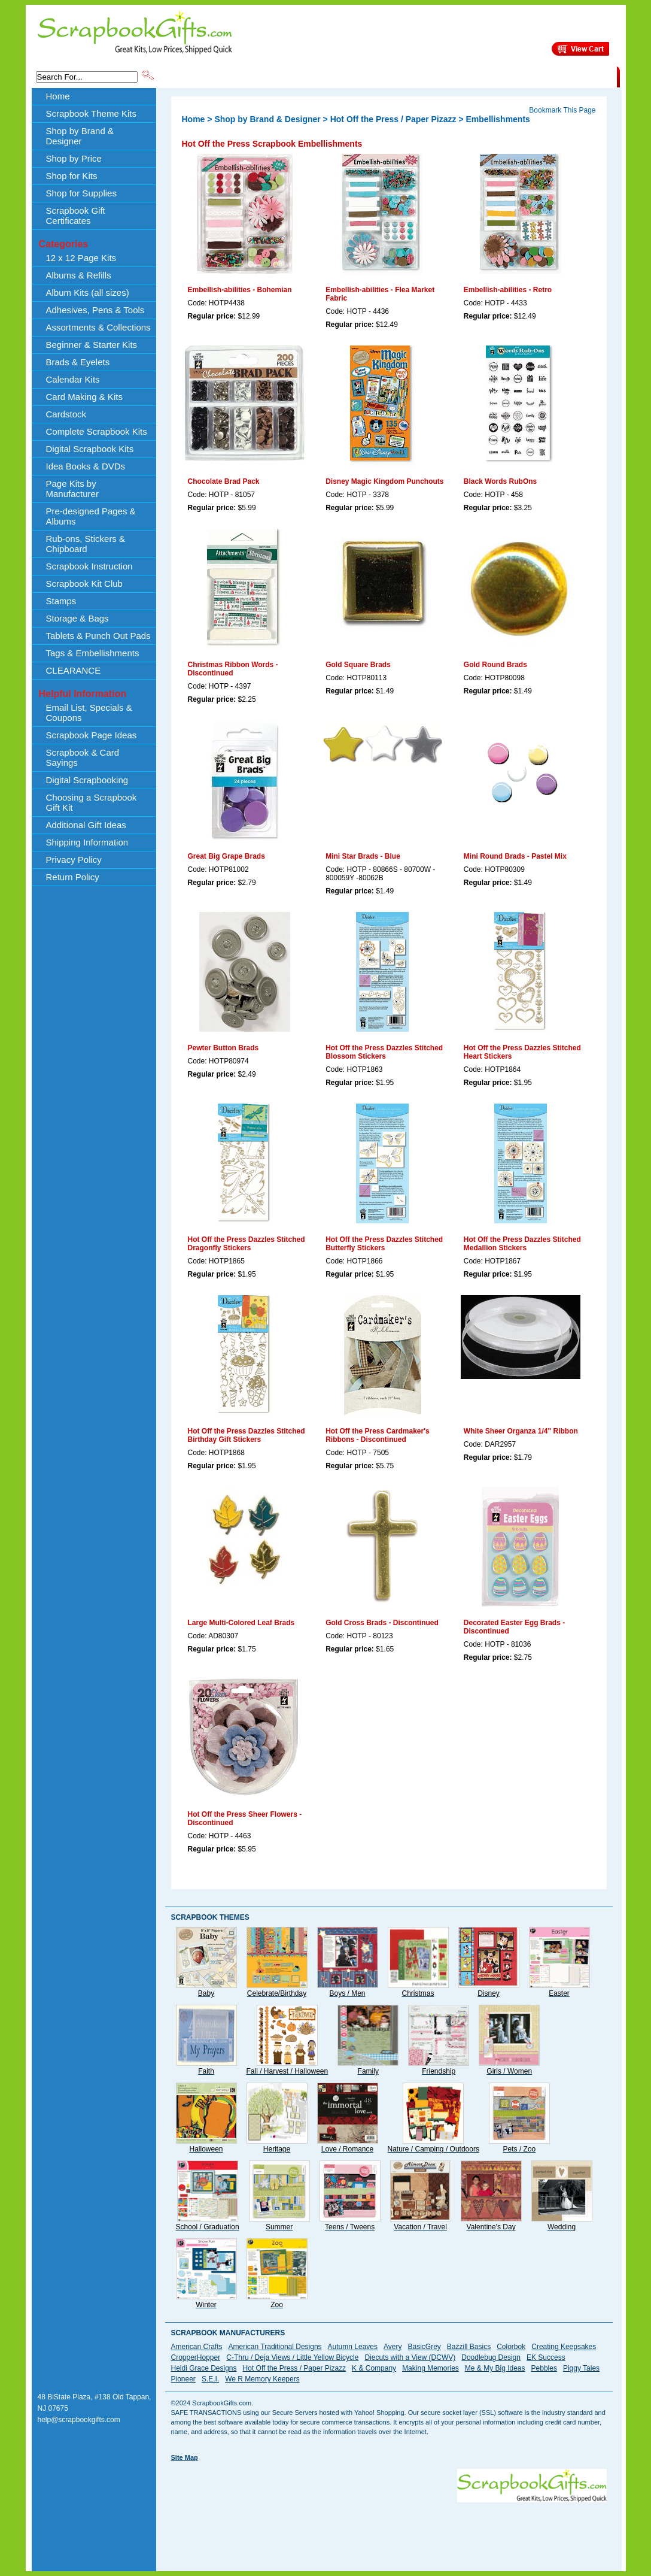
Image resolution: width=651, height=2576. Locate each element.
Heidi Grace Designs (204, 2368)
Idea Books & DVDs (86, 466)
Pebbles (544, 2368)
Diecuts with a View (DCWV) (409, 2357)
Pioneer (183, 2379)
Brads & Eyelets (78, 362)
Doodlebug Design (491, 2357)
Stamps (61, 601)
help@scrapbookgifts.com (79, 2420)
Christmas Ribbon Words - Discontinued (233, 668)
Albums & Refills (78, 275)
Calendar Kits (73, 379)
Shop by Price (377, 76)
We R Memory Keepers (262, 2379)
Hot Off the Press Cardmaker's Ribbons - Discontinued (378, 1435)
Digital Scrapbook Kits (90, 449)
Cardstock (66, 414)
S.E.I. (210, 2379)
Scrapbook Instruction (89, 566)
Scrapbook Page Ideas (91, 735)
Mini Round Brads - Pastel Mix (515, 856)
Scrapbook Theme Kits (200, 76)
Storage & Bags (77, 618)
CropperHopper (196, 2357)
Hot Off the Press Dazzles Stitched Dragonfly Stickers (246, 1243)
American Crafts (197, 2346)
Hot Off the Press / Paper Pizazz (393, 119)
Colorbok (511, 2346)
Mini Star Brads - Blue (363, 856)
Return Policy (72, 877)
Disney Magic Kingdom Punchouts (384, 481)
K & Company (374, 2368)
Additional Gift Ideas (86, 825)
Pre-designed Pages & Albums (91, 516)
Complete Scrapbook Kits (96, 431)
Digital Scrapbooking (87, 780)
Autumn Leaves (353, 2346)
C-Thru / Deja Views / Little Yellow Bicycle (292, 2357)
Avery (392, 2346)
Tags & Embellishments (92, 653)
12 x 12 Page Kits (81, 258)
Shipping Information (491, 76)
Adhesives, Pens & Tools (95, 310)
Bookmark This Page (562, 110)
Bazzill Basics (469, 2346)
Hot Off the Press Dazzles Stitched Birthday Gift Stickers (246, 1435)
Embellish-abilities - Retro (508, 290)
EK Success (546, 2357)
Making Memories (430, 2368)
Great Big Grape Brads (226, 856)
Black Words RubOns (500, 481)
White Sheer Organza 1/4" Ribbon (521, 1431)
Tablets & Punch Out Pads (98, 636)
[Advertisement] (389, 2529)
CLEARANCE (561, 76)
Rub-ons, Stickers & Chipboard (86, 544)
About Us (428, 76)
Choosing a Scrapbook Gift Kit (91, 802)
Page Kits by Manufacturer (72, 488)
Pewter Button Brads (223, 1048)
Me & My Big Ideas (495, 2368)
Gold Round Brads (495, 664)
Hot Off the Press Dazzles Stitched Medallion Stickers (522, 1243)
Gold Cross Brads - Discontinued (382, 1623)
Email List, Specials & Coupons (89, 712)
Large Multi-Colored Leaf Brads (241, 1623)
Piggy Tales (581, 2368)
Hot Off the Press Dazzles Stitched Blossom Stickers (384, 1052)
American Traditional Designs (275, 2346)
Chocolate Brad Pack (224, 481)
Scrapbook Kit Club (84, 583)
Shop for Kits (72, 176)
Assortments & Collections (98, 327)
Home (58, 96)
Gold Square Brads (358, 664)
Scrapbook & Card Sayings (83, 757)
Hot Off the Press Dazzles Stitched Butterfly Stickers (384, 1243)
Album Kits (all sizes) (87, 292)
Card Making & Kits (84, 397)
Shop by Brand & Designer (296, 76)
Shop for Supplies (81, 193)
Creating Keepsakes (563, 2346)
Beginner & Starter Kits (92, 345)
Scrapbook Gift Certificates (75, 215)
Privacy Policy (74, 859)
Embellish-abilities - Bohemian (240, 290)
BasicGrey (423, 2346)
